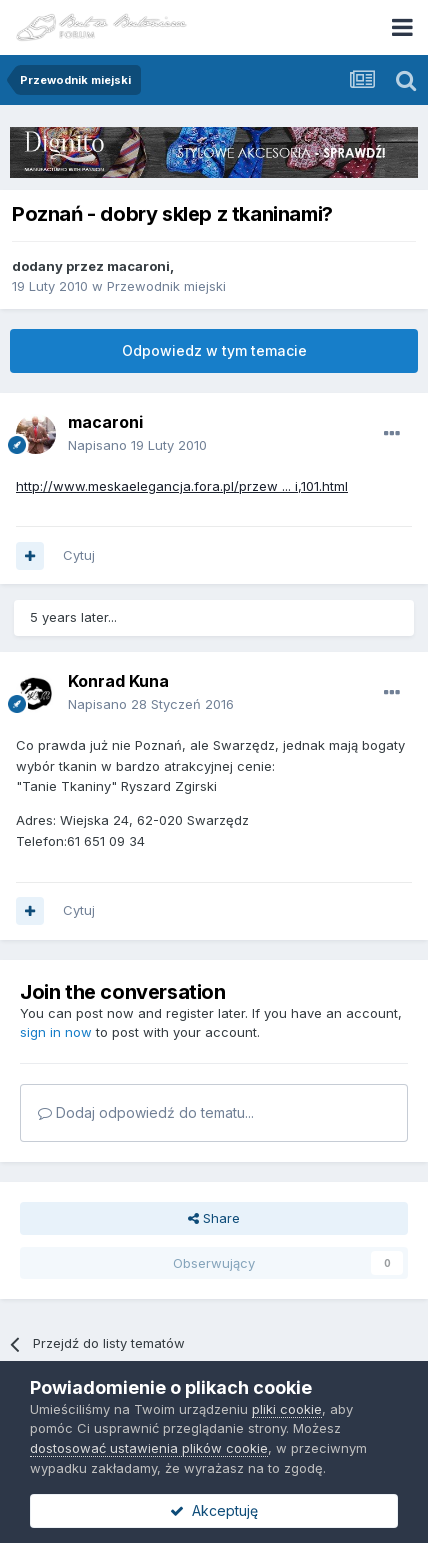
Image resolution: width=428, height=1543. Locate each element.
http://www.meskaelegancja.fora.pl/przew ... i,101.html (182, 486)
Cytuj (79, 555)
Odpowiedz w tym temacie (214, 350)
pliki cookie (287, 1409)
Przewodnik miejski (166, 286)
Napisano (137, 445)
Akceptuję (214, 1510)
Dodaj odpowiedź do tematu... (146, 1112)
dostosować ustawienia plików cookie (149, 1448)
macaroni (138, 266)
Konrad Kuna (118, 681)
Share (214, 1218)
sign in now (56, 1032)
